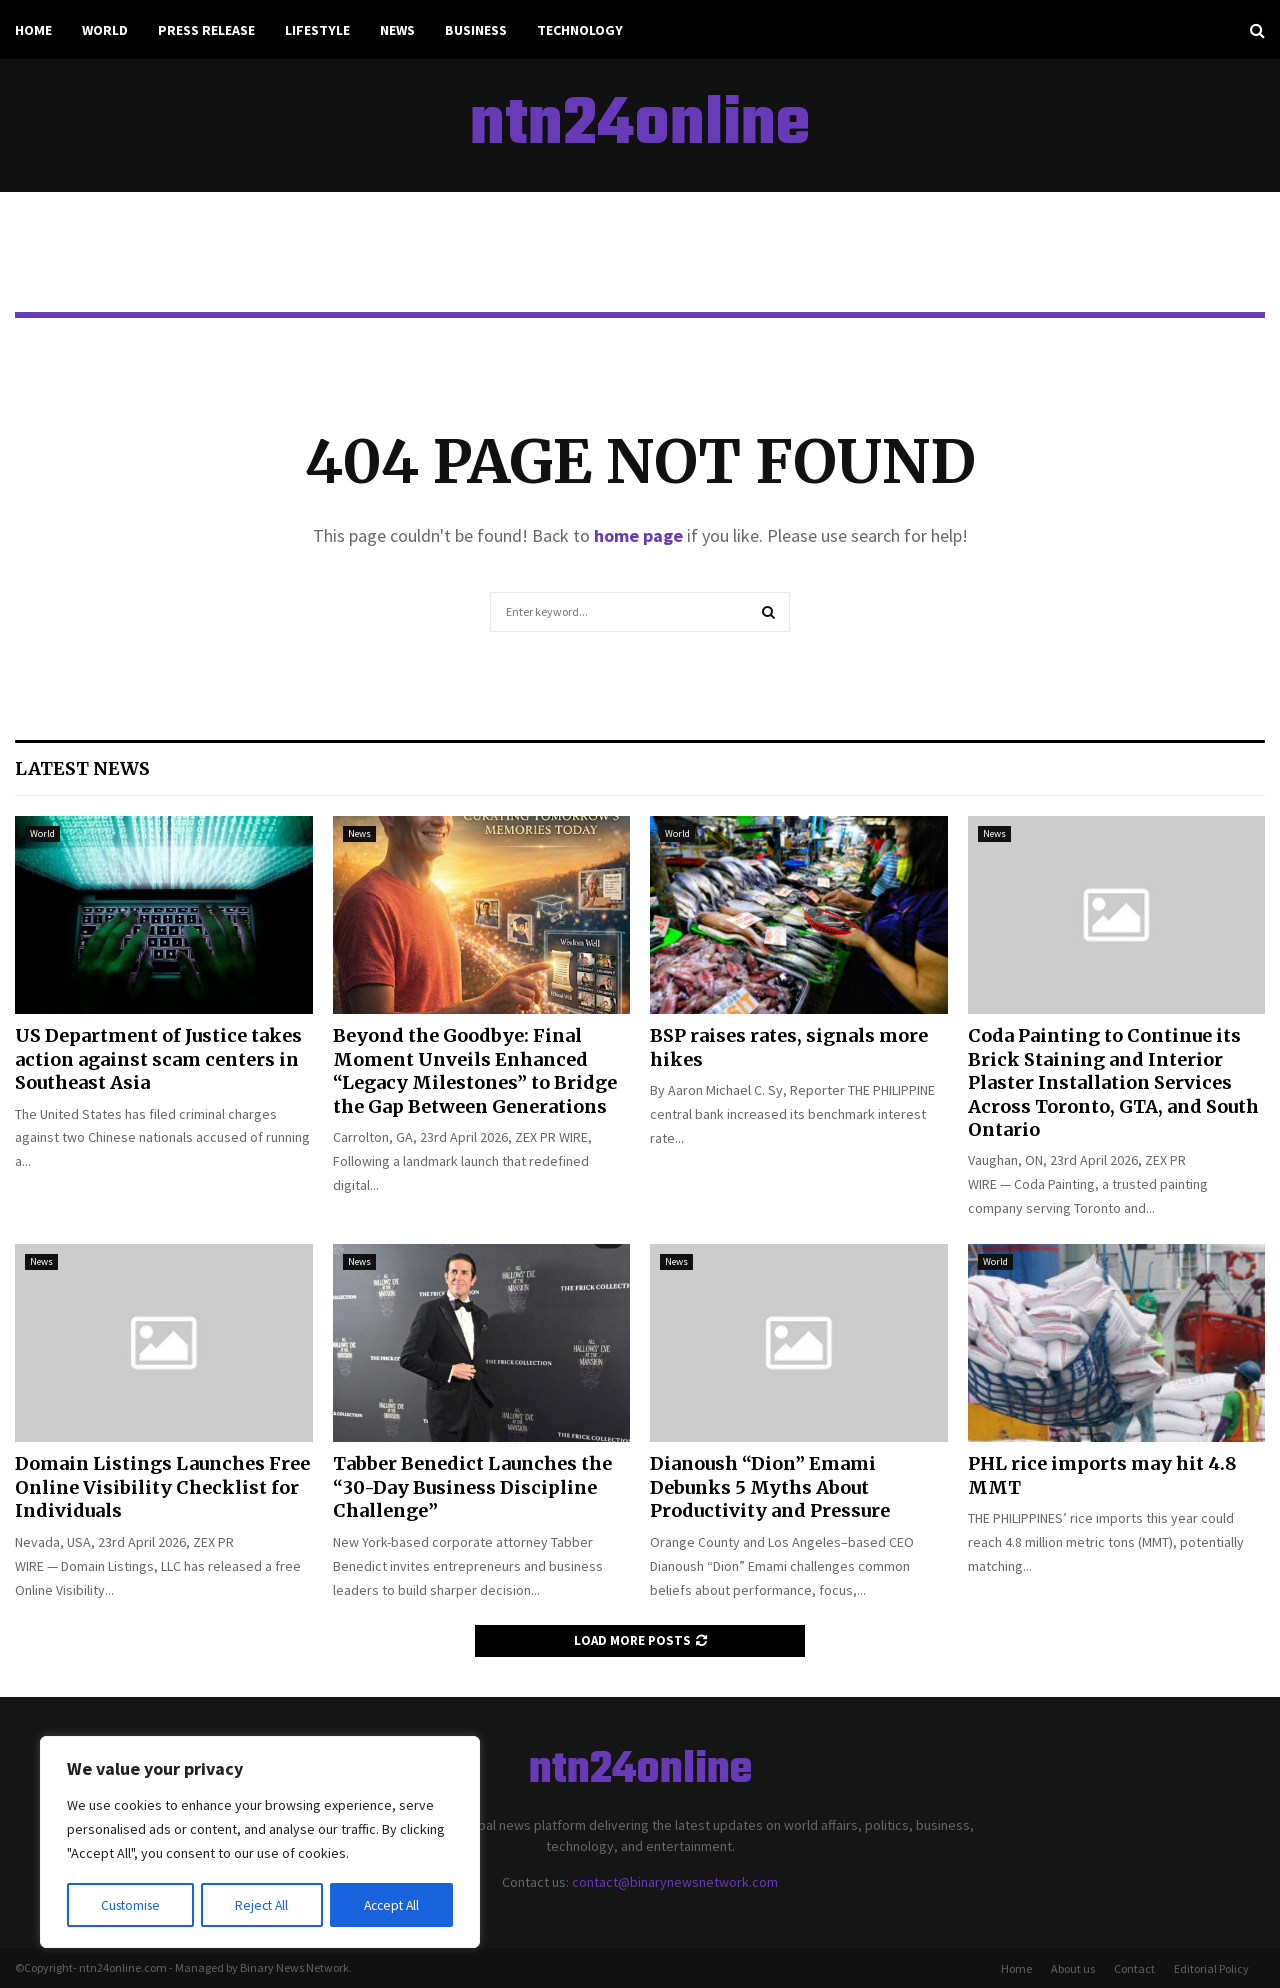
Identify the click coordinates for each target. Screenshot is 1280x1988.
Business (476, 30)
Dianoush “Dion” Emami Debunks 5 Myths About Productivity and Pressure (770, 1487)
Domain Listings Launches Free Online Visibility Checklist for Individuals (162, 1487)
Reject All (262, 1905)
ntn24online (640, 126)
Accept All (391, 1905)
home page (638, 535)
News (397, 30)
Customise (131, 1905)
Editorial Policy (1211, 1968)
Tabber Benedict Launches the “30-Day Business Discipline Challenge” (472, 1487)
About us (1073, 1968)
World (105, 30)
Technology (580, 30)
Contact (1134, 1968)
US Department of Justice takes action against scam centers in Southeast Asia (158, 1059)
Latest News (82, 768)
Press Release (206, 30)
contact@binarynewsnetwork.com (675, 1882)
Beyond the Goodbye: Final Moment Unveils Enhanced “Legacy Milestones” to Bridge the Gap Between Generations (475, 1070)
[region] (260, 1843)
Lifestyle (317, 30)
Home (33, 30)
